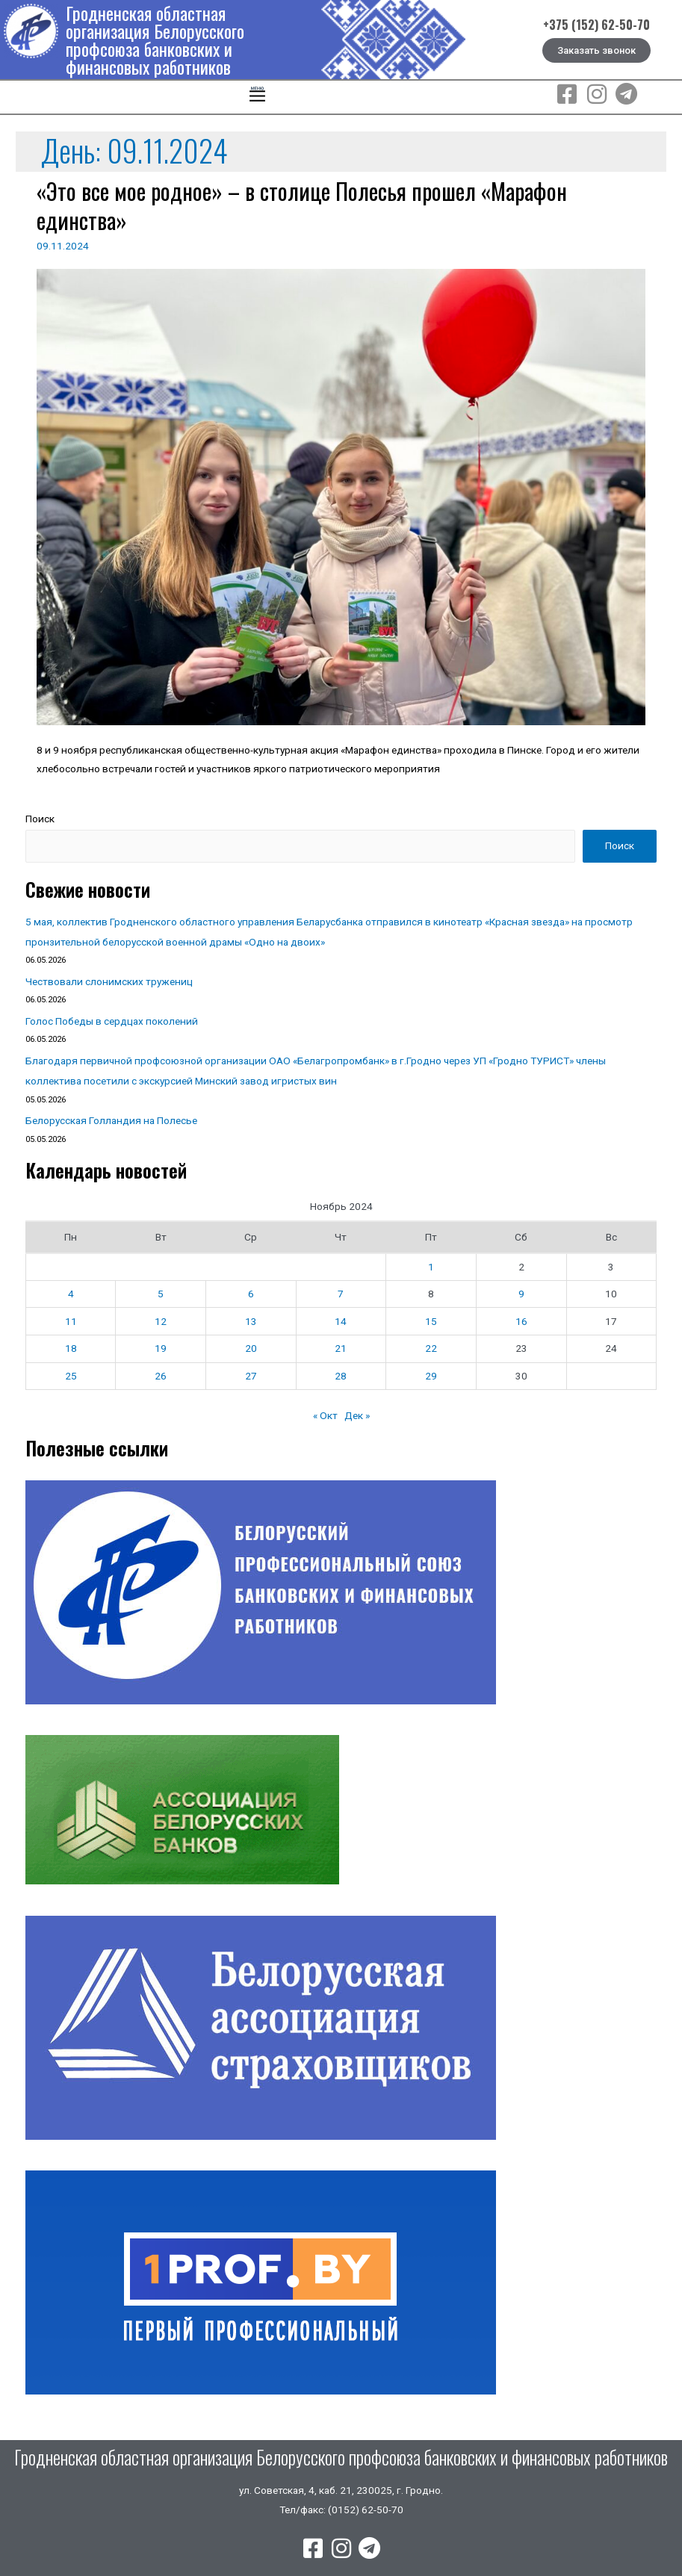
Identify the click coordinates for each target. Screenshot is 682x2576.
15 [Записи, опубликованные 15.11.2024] (431, 1321)
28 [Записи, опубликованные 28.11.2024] (341, 1376)
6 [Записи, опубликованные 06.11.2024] (251, 1294)
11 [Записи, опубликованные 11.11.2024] (71, 1321)
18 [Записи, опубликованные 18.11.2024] (71, 1348)
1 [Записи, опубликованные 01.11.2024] (431, 1267)
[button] (258, 97)
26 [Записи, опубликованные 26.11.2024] (161, 1376)
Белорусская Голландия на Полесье (111, 1120)
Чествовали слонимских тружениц (109, 981)
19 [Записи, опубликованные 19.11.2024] (161, 1348)
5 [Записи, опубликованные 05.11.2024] (161, 1294)
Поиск (40, 819)
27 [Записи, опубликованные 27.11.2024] (251, 1376)
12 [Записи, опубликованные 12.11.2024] (161, 1321)
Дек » (357, 1415)
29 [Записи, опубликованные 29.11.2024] (431, 1376)
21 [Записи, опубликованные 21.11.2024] (341, 1348)
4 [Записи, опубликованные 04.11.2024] (71, 1294)
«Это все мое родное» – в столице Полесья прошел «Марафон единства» (302, 205)
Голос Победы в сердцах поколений (111, 1021)
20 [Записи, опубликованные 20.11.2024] (251, 1348)
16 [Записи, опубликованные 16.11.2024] (521, 1321)
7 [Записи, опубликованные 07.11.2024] (341, 1294)
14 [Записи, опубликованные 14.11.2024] (341, 1321)
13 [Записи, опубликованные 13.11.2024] (251, 1321)
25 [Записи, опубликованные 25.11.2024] (71, 1376)
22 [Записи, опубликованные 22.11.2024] (431, 1348)
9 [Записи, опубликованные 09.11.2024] (521, 1294)
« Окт (325, 1415)
